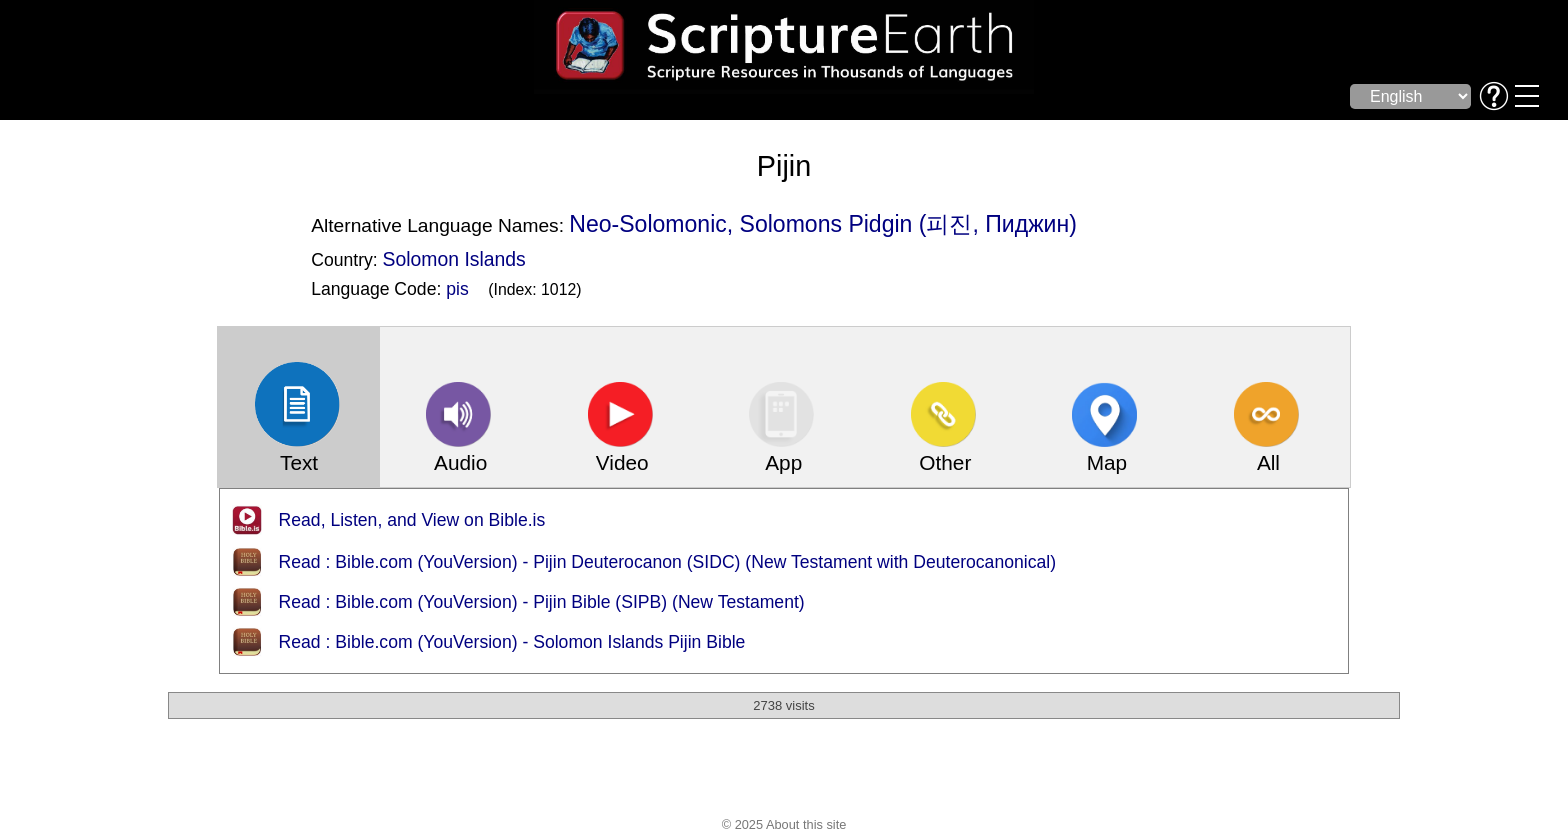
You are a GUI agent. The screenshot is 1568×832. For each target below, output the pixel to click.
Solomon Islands (454, 259)
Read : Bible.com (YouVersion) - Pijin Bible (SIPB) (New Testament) (542, 602)
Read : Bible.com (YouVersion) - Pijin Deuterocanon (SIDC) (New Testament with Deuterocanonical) (667, 562)
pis (457, 289)
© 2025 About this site (784, 824)
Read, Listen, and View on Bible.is (412, 520)
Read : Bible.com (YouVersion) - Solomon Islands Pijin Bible (512, 642)
